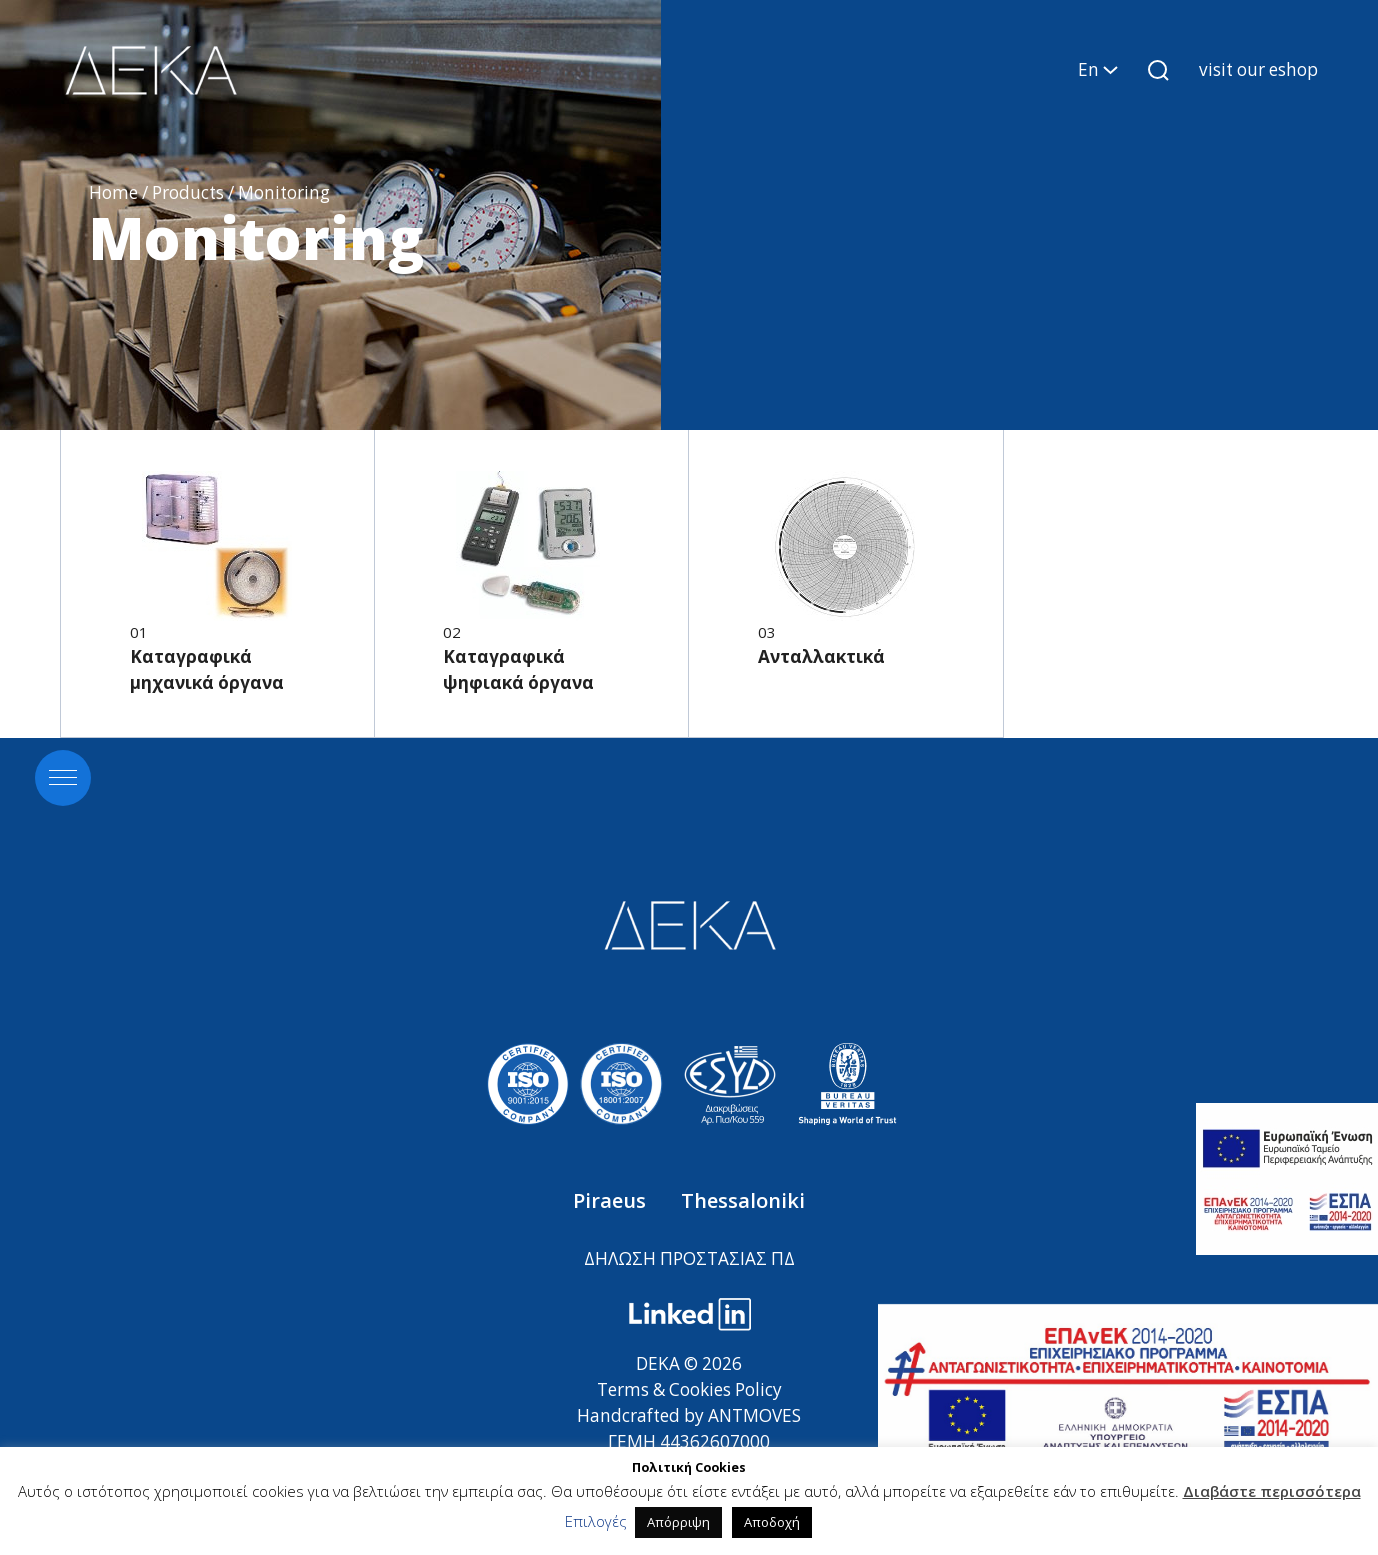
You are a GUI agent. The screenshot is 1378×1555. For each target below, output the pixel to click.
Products (188, 192)
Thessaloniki (743, 1200)
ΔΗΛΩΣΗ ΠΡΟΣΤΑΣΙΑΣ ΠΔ (689, 1258)
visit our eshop (1258, 69)
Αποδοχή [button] (772, 1522)
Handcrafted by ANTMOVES (689, 1415)
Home (113, 192)
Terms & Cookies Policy (689, 1389)
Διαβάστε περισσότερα (1272, 1491)
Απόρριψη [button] (678, 1522)
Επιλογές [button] (596, 1521)
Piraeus (612, 1200)
